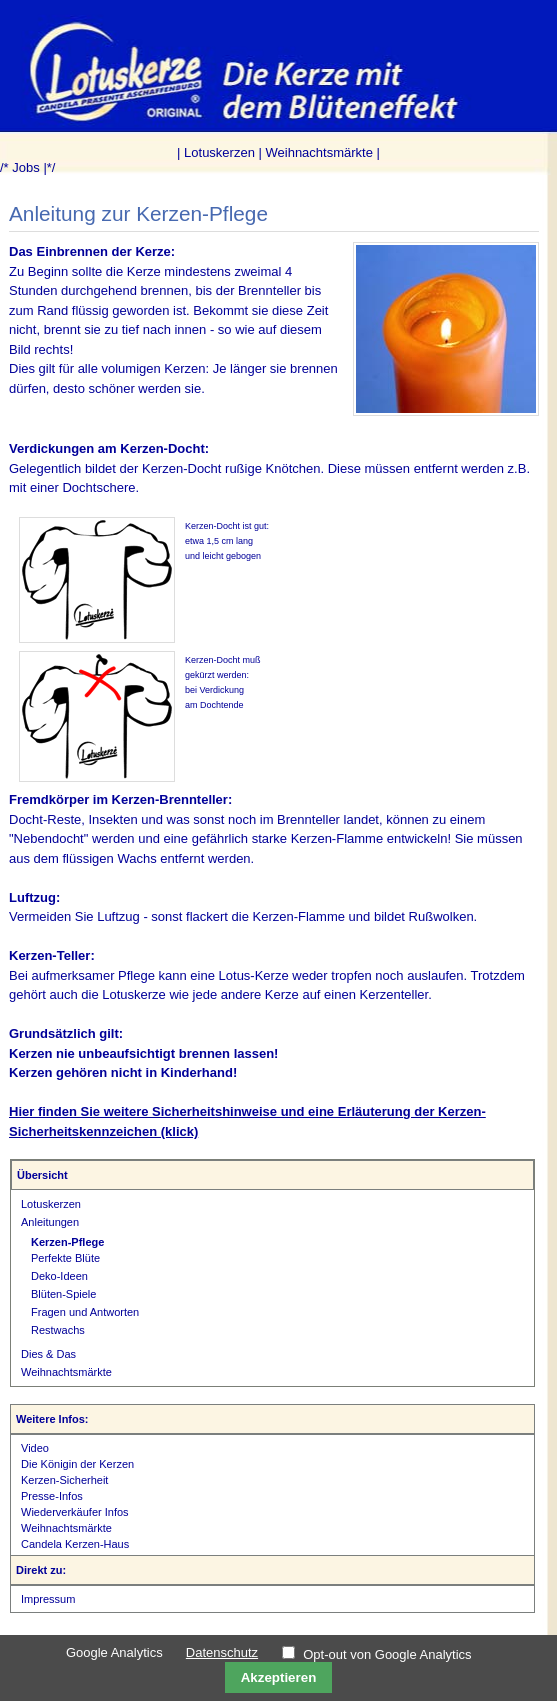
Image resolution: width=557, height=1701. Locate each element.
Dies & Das (48, 1354)
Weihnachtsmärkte (319, 152)
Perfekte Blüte (65, 1258)
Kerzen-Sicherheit (64, 1480)
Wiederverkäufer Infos (75, 1512)
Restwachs (58, 1330)
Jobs (25, 167)
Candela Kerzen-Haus (75, 1544)
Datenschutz (222, 1652)
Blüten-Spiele (63, 1294)
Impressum (48, 1599)
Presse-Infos (52, 1496)
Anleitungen (50, 1222)
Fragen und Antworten (85, 1312)
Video (35, 1448)
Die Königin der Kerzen (77, 1464)
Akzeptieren (279, 1677)
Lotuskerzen (219, 152)
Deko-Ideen (59, 1276)
